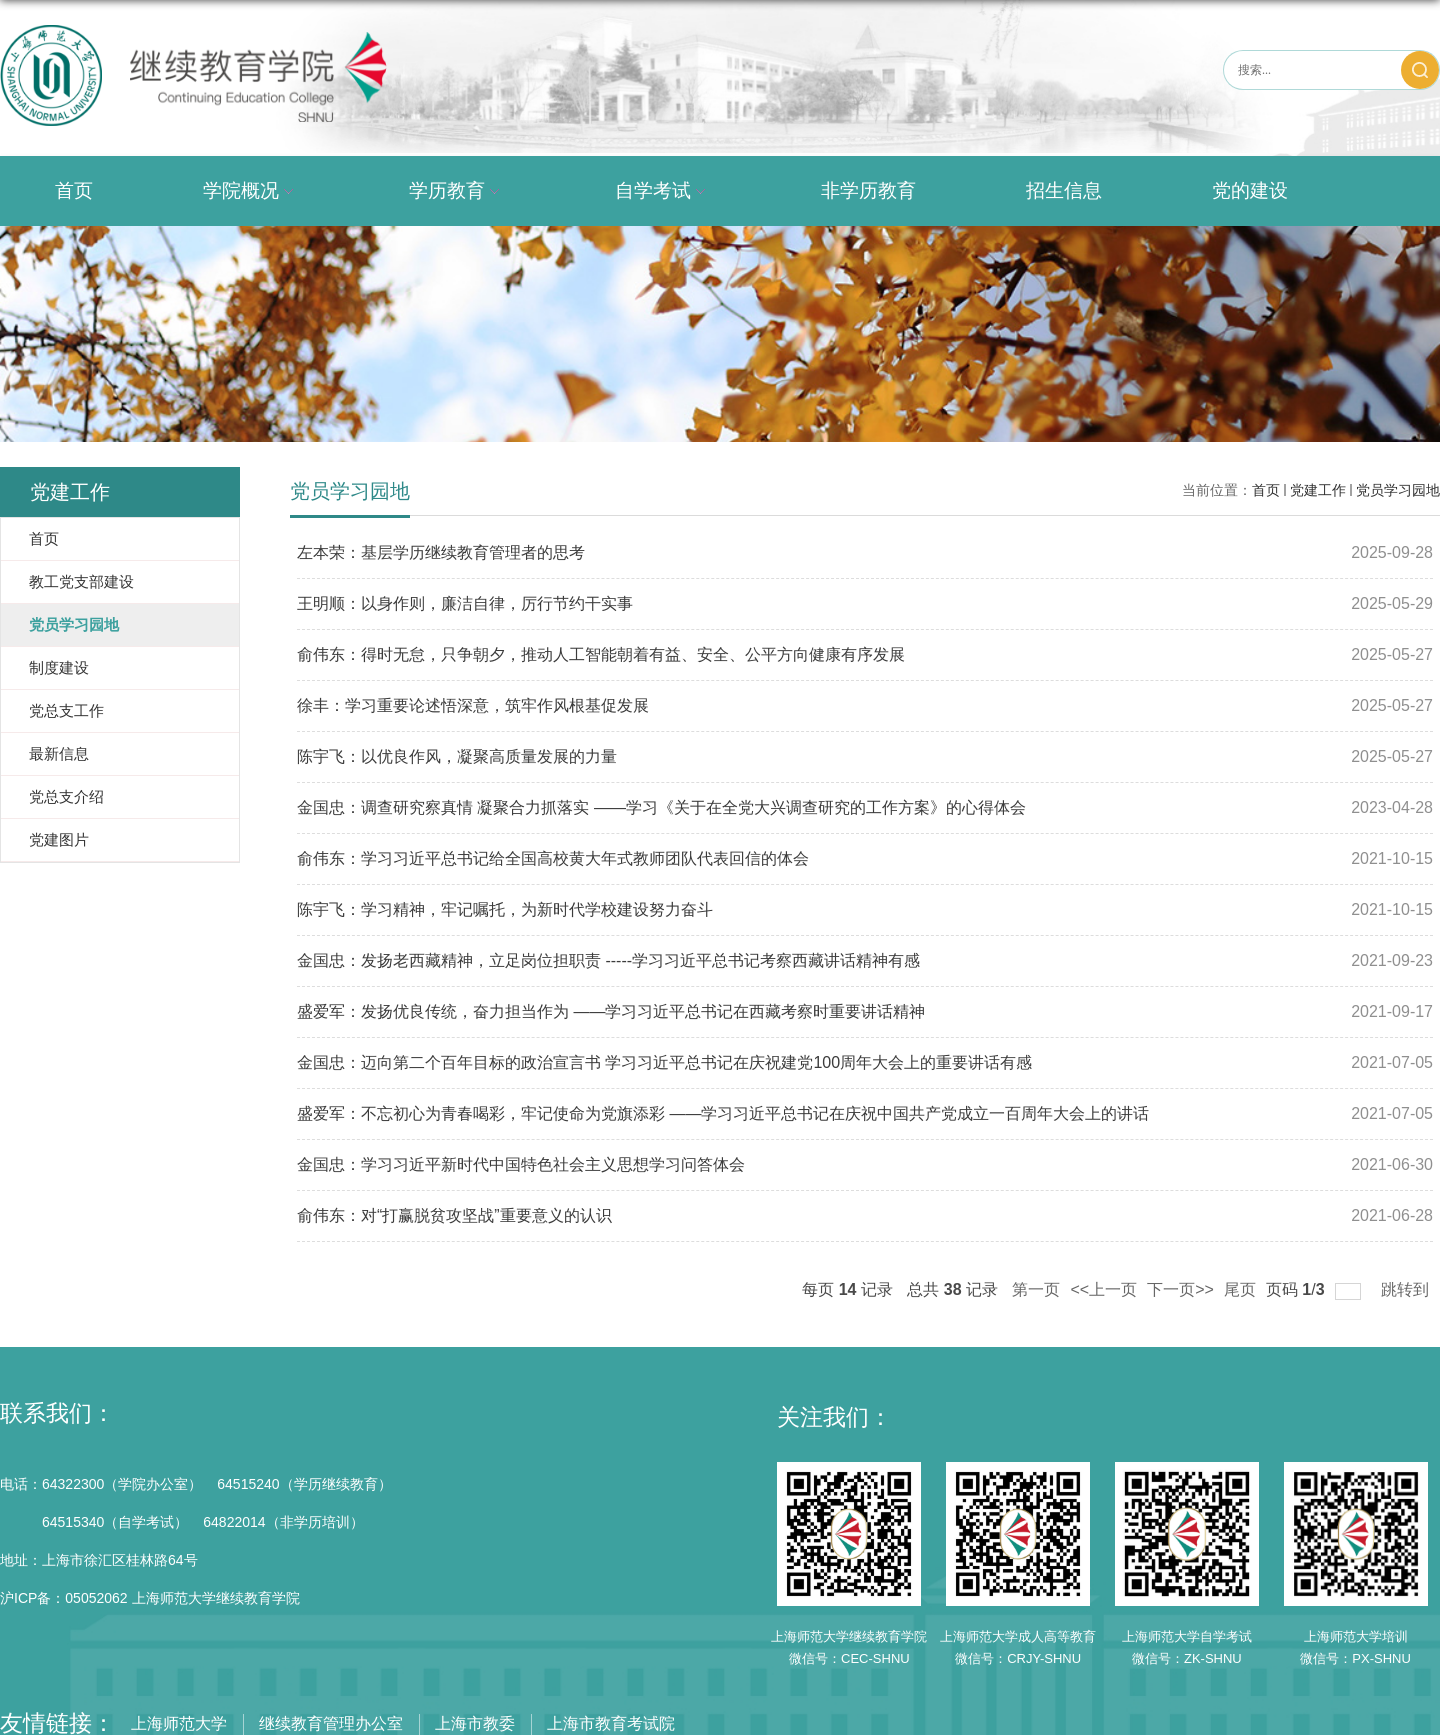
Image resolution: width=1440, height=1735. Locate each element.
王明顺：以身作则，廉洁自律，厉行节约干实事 (465, 603)
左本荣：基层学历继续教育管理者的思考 (441, 552)
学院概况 (251, 191)
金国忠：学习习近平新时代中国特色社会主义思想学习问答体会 (521, 1164)
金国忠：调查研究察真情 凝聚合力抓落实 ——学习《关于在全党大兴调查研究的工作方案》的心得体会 (661, 807)
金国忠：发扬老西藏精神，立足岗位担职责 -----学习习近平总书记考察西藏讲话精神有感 (608, 960)
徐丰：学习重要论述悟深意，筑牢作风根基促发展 (473, 705)
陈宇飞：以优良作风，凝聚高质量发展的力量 (457, 756)
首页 (74, 190)
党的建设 (1250, 190)
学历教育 (457, 191)
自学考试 (663, 191)
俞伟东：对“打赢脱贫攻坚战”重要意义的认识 (454, 1215)
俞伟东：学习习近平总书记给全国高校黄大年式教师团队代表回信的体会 (553, 858)
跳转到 (1407, 1289)
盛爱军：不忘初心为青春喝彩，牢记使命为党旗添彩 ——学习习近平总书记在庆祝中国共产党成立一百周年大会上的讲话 (723, 1113)
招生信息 (1064, 190)
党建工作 (1318, 490)
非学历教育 (868, 190)
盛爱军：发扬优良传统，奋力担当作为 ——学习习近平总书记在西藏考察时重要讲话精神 (611, 1011)
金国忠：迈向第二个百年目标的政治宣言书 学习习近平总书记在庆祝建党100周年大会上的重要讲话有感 (664, 1062)
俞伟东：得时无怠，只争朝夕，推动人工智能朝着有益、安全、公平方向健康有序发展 (601, 654)
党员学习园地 (1398, 490)
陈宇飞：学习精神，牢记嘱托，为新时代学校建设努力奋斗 (505, 909)
